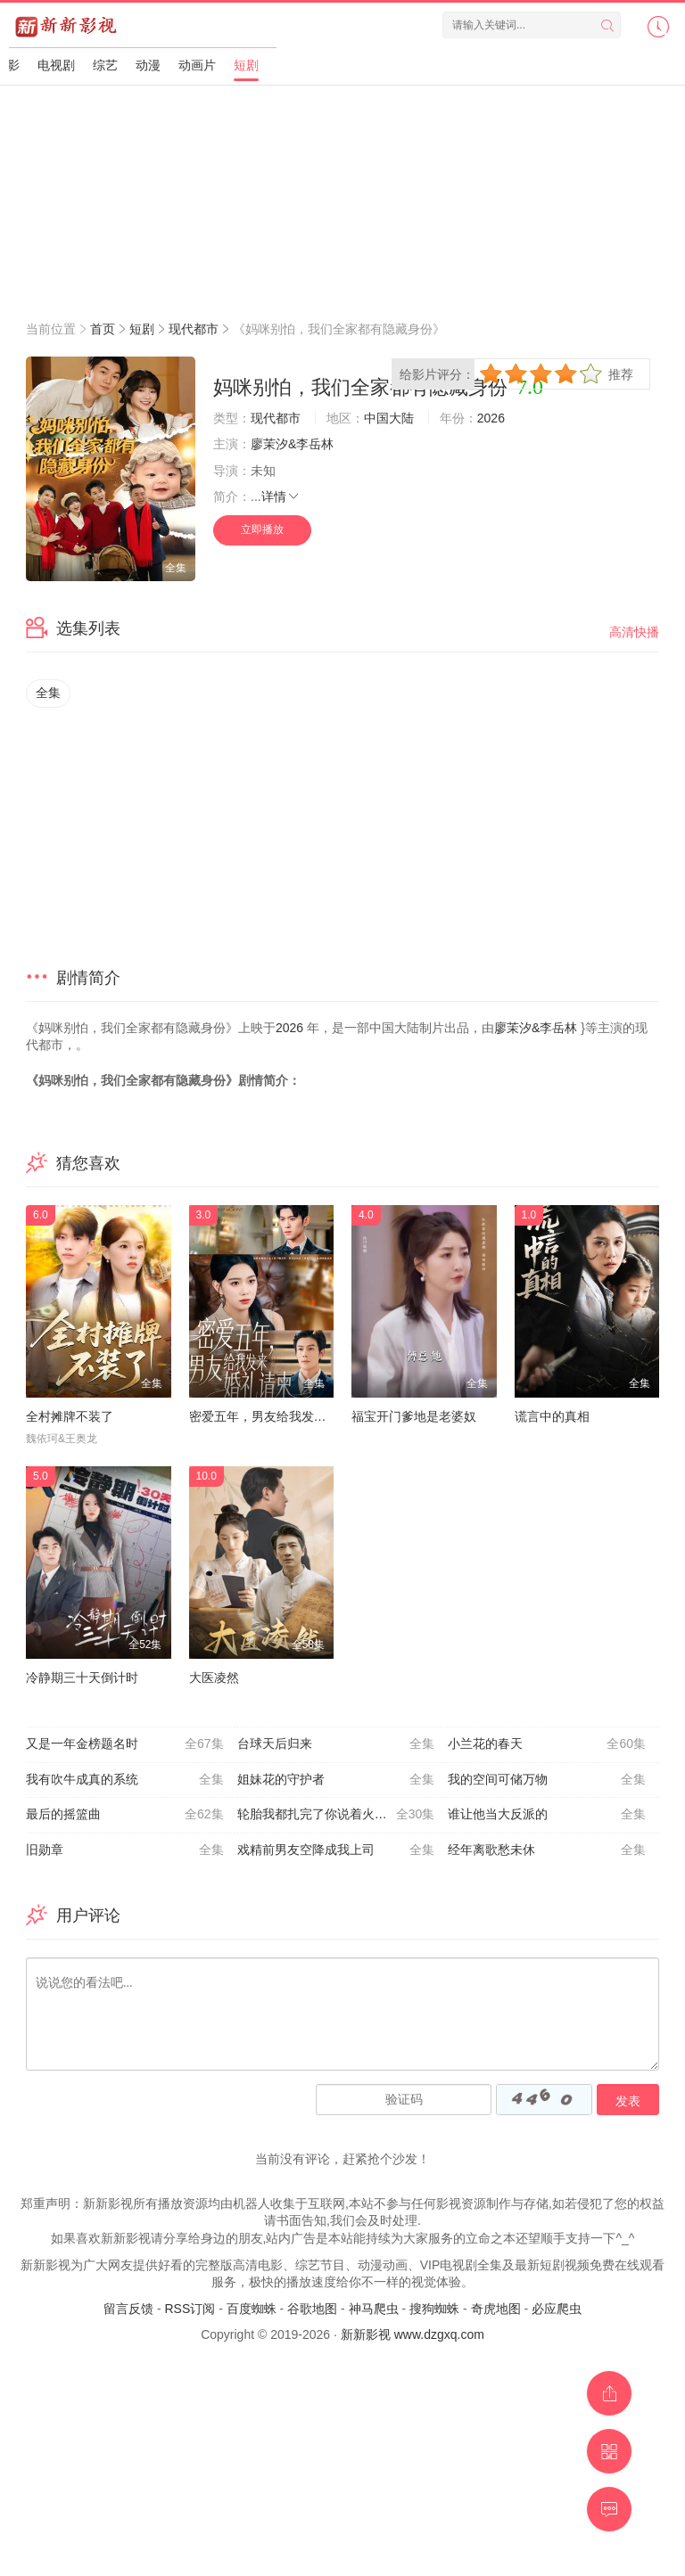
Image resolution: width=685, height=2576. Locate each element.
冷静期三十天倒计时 (82, 1677)
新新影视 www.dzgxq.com (412, 2334)
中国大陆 (389, 418)
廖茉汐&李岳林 (292, 444)
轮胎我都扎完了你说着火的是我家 (336, 1815)
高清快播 (634, 632)
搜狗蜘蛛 (434, 2308)
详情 (281, 496)
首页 (102, 329)
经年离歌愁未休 (547, 1850)
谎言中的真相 (552, 1416)
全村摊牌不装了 (69, 1416)
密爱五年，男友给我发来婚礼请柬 (282, 1416)
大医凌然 (214, 1677)
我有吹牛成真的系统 (125, 1780)
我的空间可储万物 (547, 1780)
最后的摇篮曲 (125, 1815)
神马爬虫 (374, 2308)
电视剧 (56, 65)
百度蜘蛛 (251, 2308)
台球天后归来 (336, 1744)
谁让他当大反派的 (547, 1815)
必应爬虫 (557, 2308)
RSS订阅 (189, 2308)
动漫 (148, 65)
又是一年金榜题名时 (125, 1744)
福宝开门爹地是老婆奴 (413, 1416)
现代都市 (194, 329)
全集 (48, 692)
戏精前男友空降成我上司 (336, 1850)
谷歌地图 (312, 2308)
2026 (491, 418)
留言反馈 (128, 2308)
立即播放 (262, 529)
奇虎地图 (496, 2308)
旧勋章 (125, 1850)
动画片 (197, 65)
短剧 (246, 65)
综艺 (105, 65)
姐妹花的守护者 (336, 1780)
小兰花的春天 (547, 1744)
